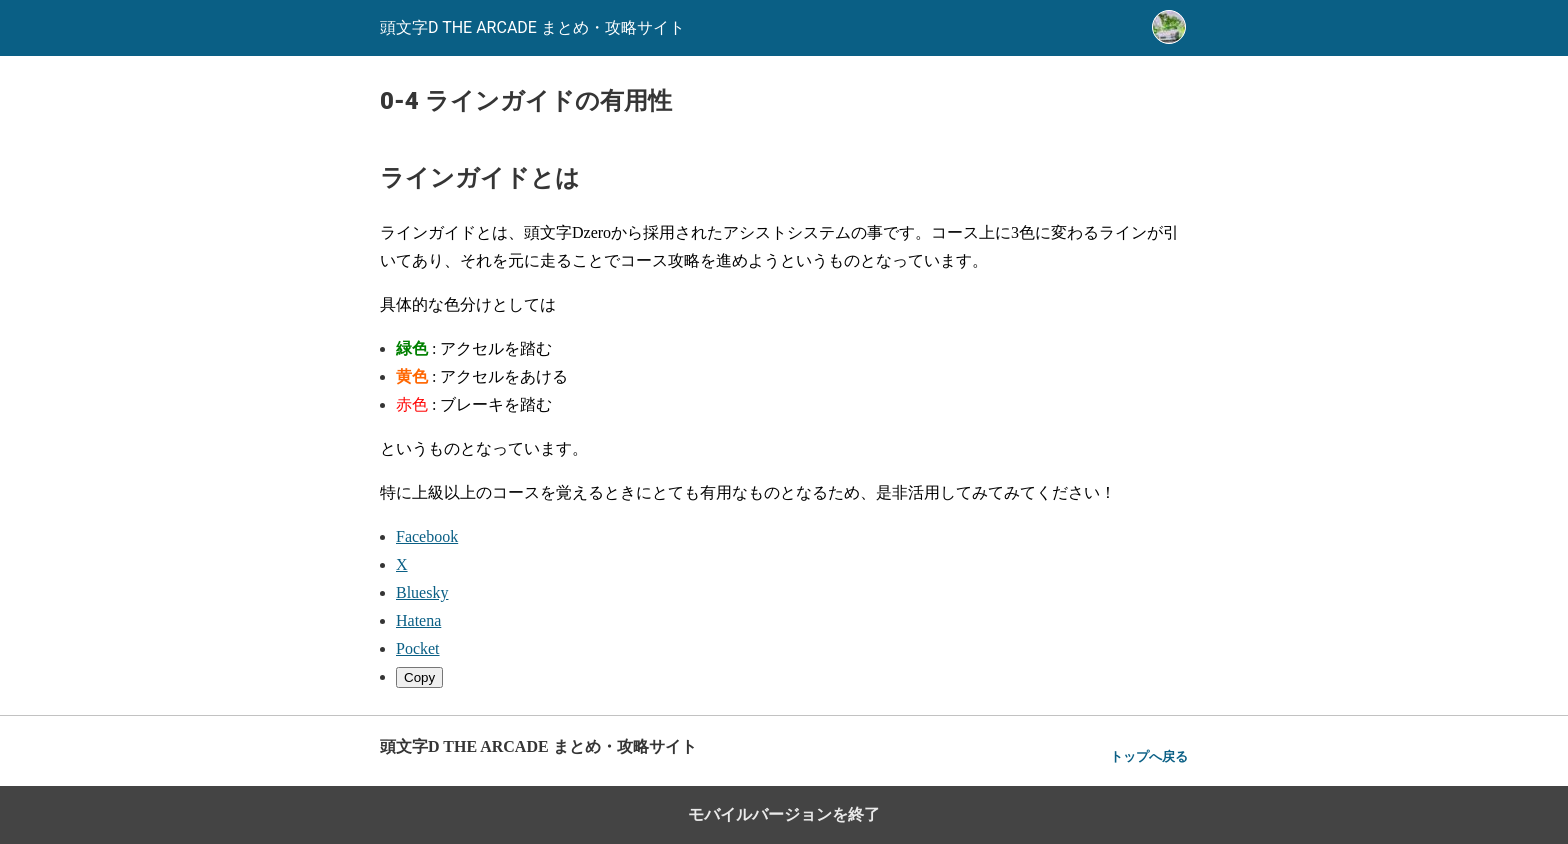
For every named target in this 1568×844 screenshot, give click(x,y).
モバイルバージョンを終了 (784, 814)
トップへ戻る (1149, 756)
